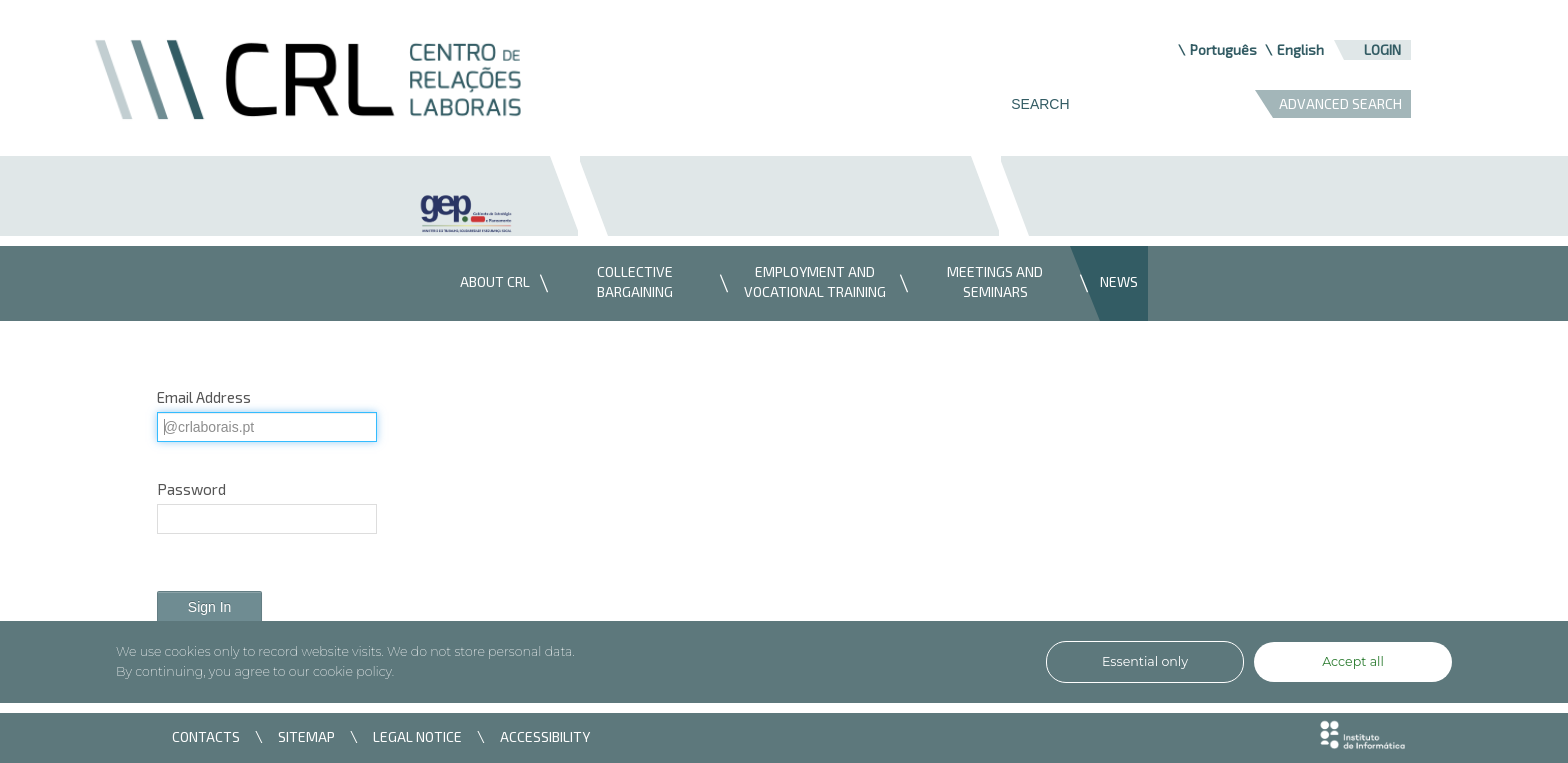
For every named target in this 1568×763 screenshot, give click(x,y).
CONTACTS (206, 736)
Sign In (210, 607)
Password (191, 489)
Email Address (204, 397)
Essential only (1145, 661)
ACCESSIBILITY (545, 736)
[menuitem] (490, 283)
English (1300, 49)
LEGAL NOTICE (417, 736)
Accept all (1353, 661)
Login (1382, 49)
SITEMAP (306, 736)
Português (1223, 49)
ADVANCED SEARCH (1340, 103)
